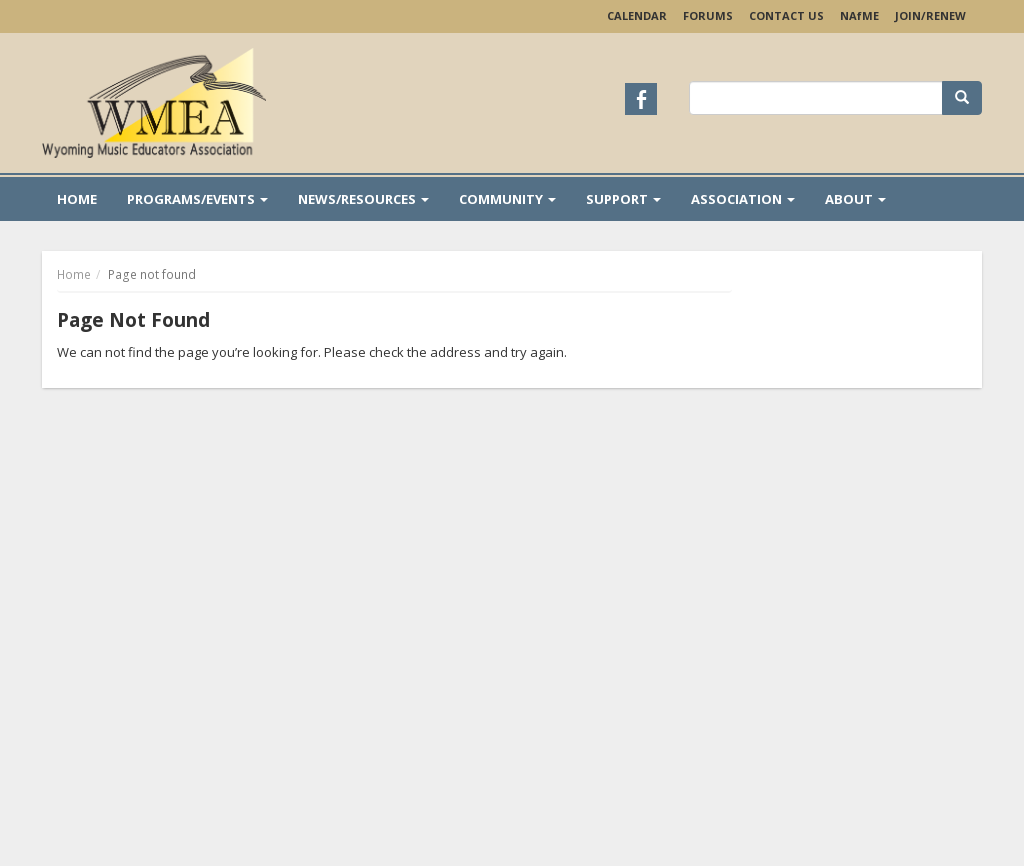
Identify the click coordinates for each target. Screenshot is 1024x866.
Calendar (637, 15)
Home (77, 199)
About (855, 199)
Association (743, 199)
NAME (859, 15)
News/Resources (363, 199)
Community (507, 199)
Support (623, 199)
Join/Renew (930, 15)
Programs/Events (197, 199)
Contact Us (786, 15)
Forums (708, 15)
